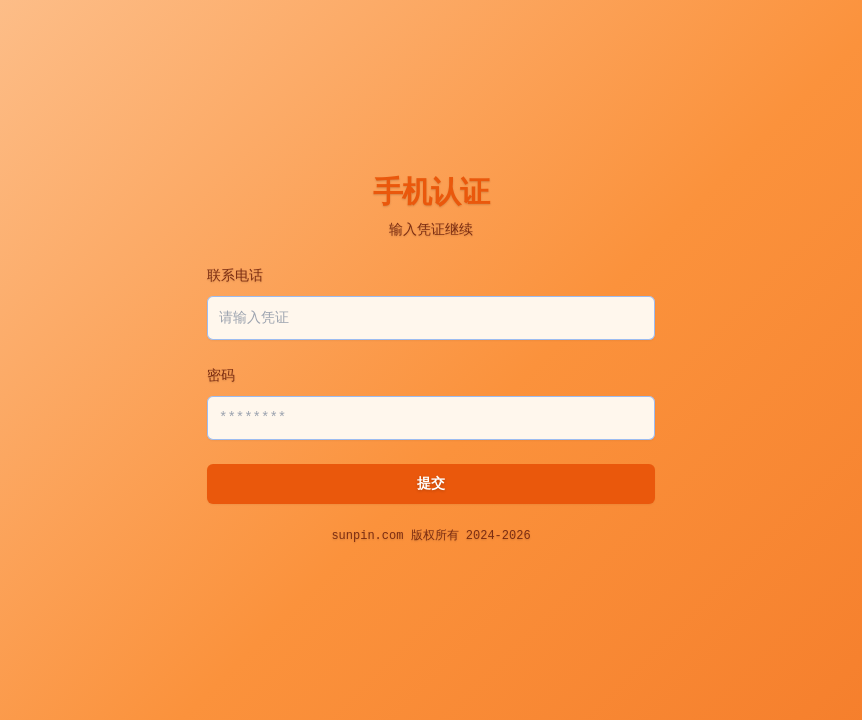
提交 (431, 484)
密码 (221, 376)
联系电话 (235, 276)
